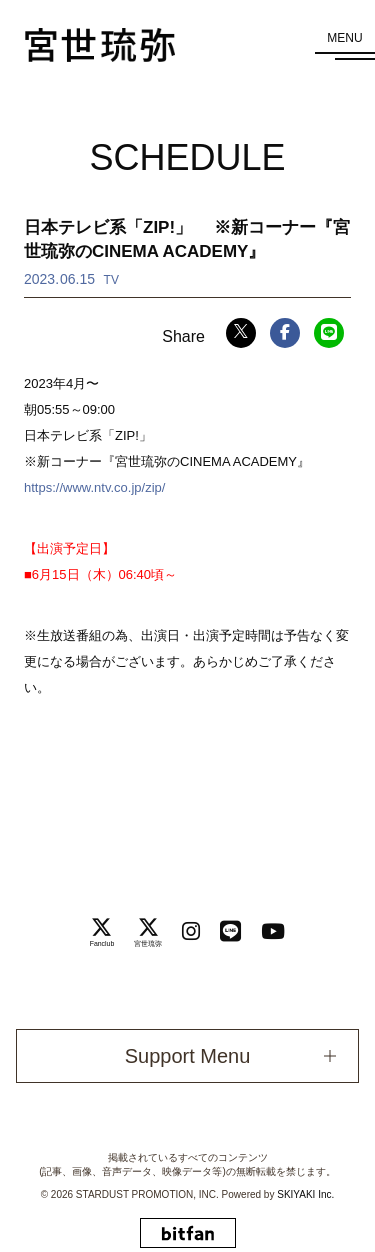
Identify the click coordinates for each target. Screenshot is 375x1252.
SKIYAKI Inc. (305, 1194)
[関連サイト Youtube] (273, 931)
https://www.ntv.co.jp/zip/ (94, 487)
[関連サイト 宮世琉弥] (148, 932)
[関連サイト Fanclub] (102, 932)
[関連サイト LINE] (230, 931)
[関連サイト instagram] (191, 931)
